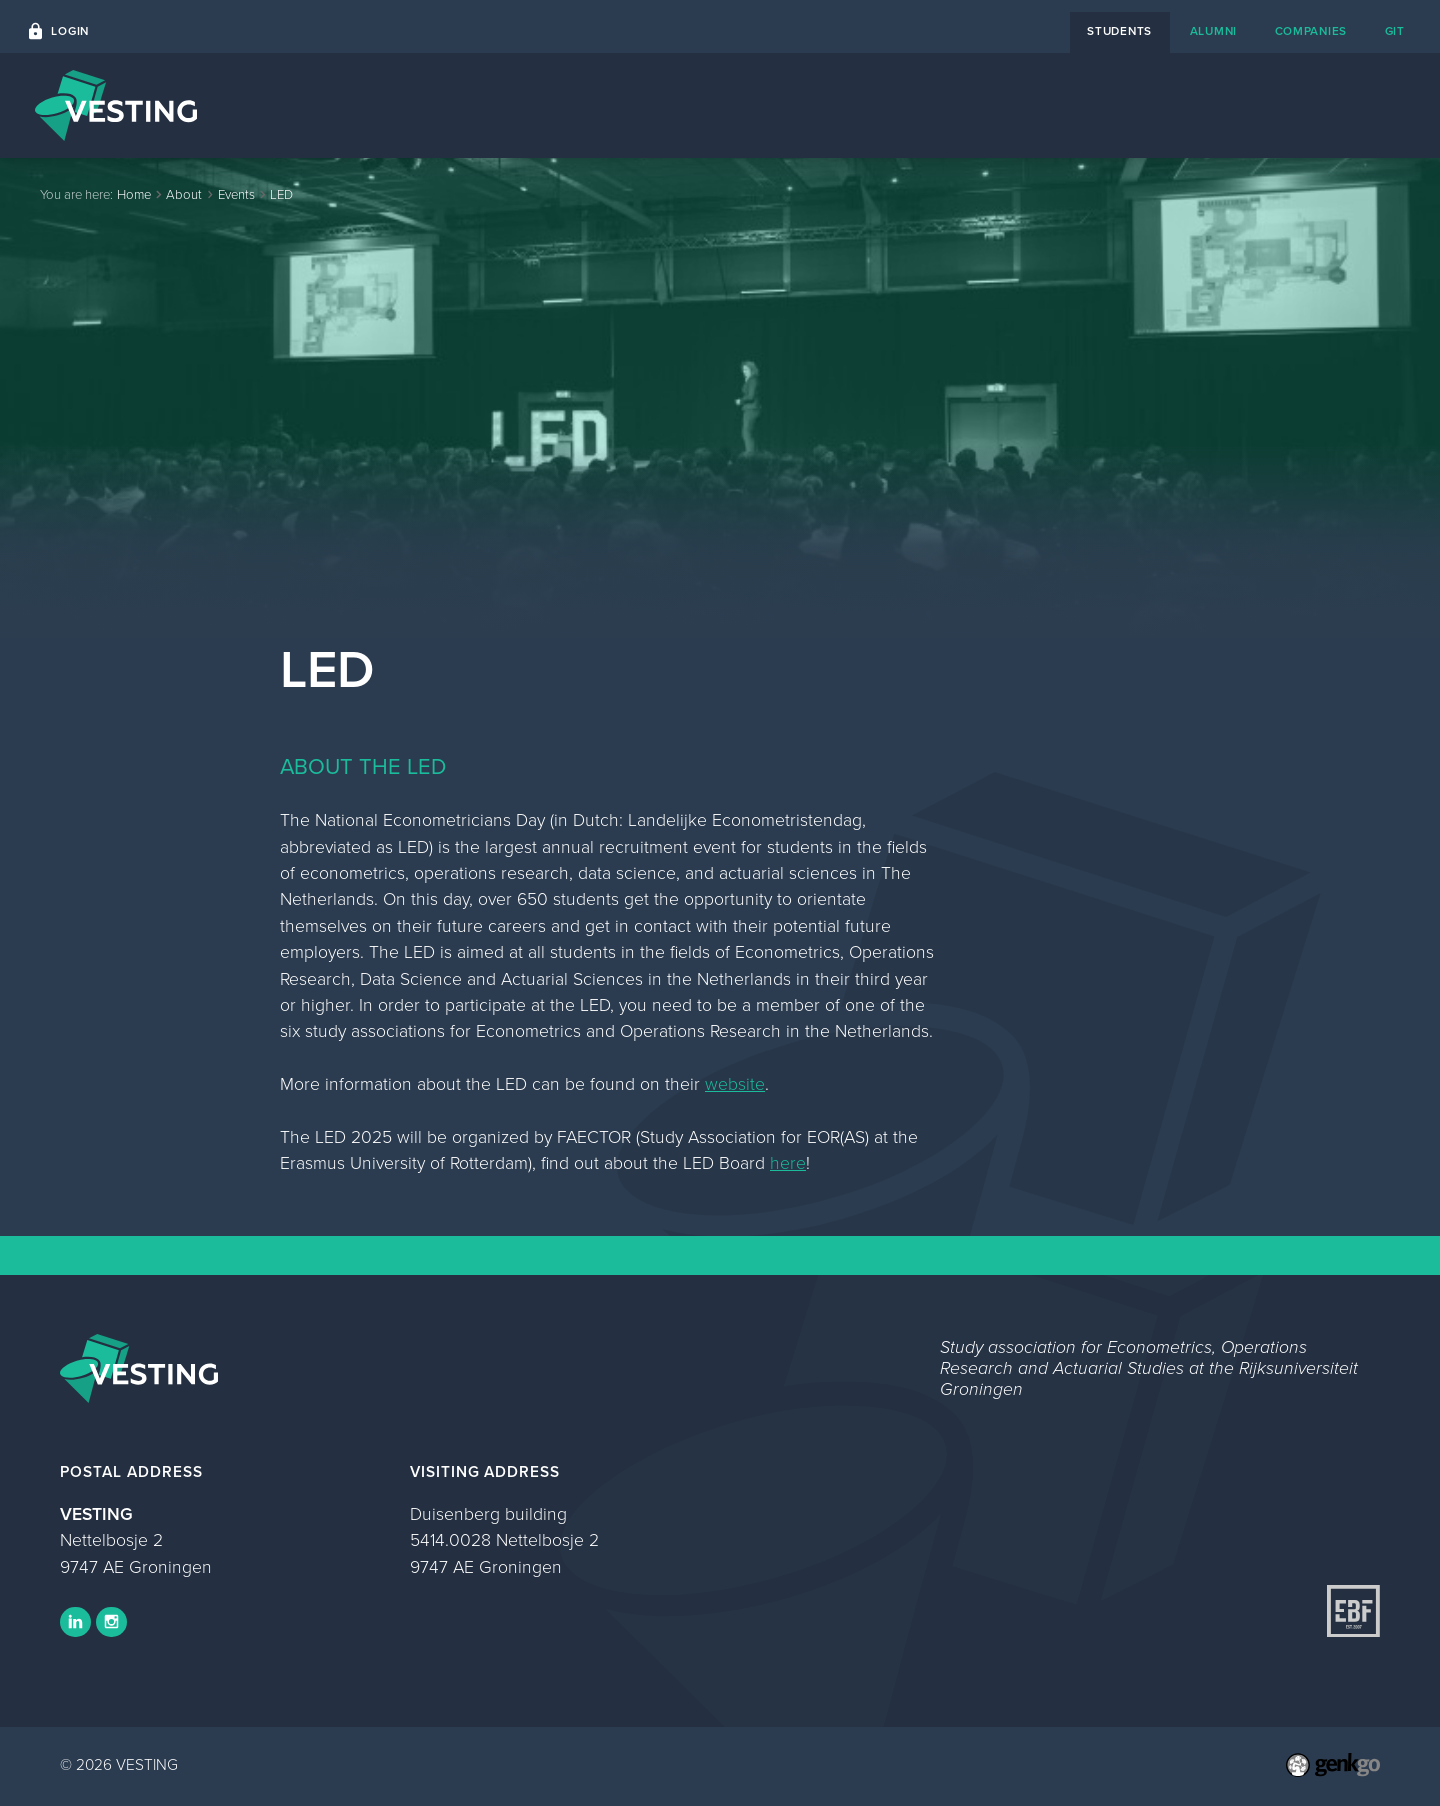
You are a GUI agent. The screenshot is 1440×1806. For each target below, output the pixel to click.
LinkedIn (75, 1622)
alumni (1213, 31)
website (735, 1084)
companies (1311, 31)
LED (281, 194)
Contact (1056, 105)
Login (70, 31)
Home (718, 105)
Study (1227, 105)
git (1395, 31)
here (788, 1163)
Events (803, 105)
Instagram (111, 1622)
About (1146, 105)
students (1119, 31)
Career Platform (927, 105)
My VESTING (1336, 105)
